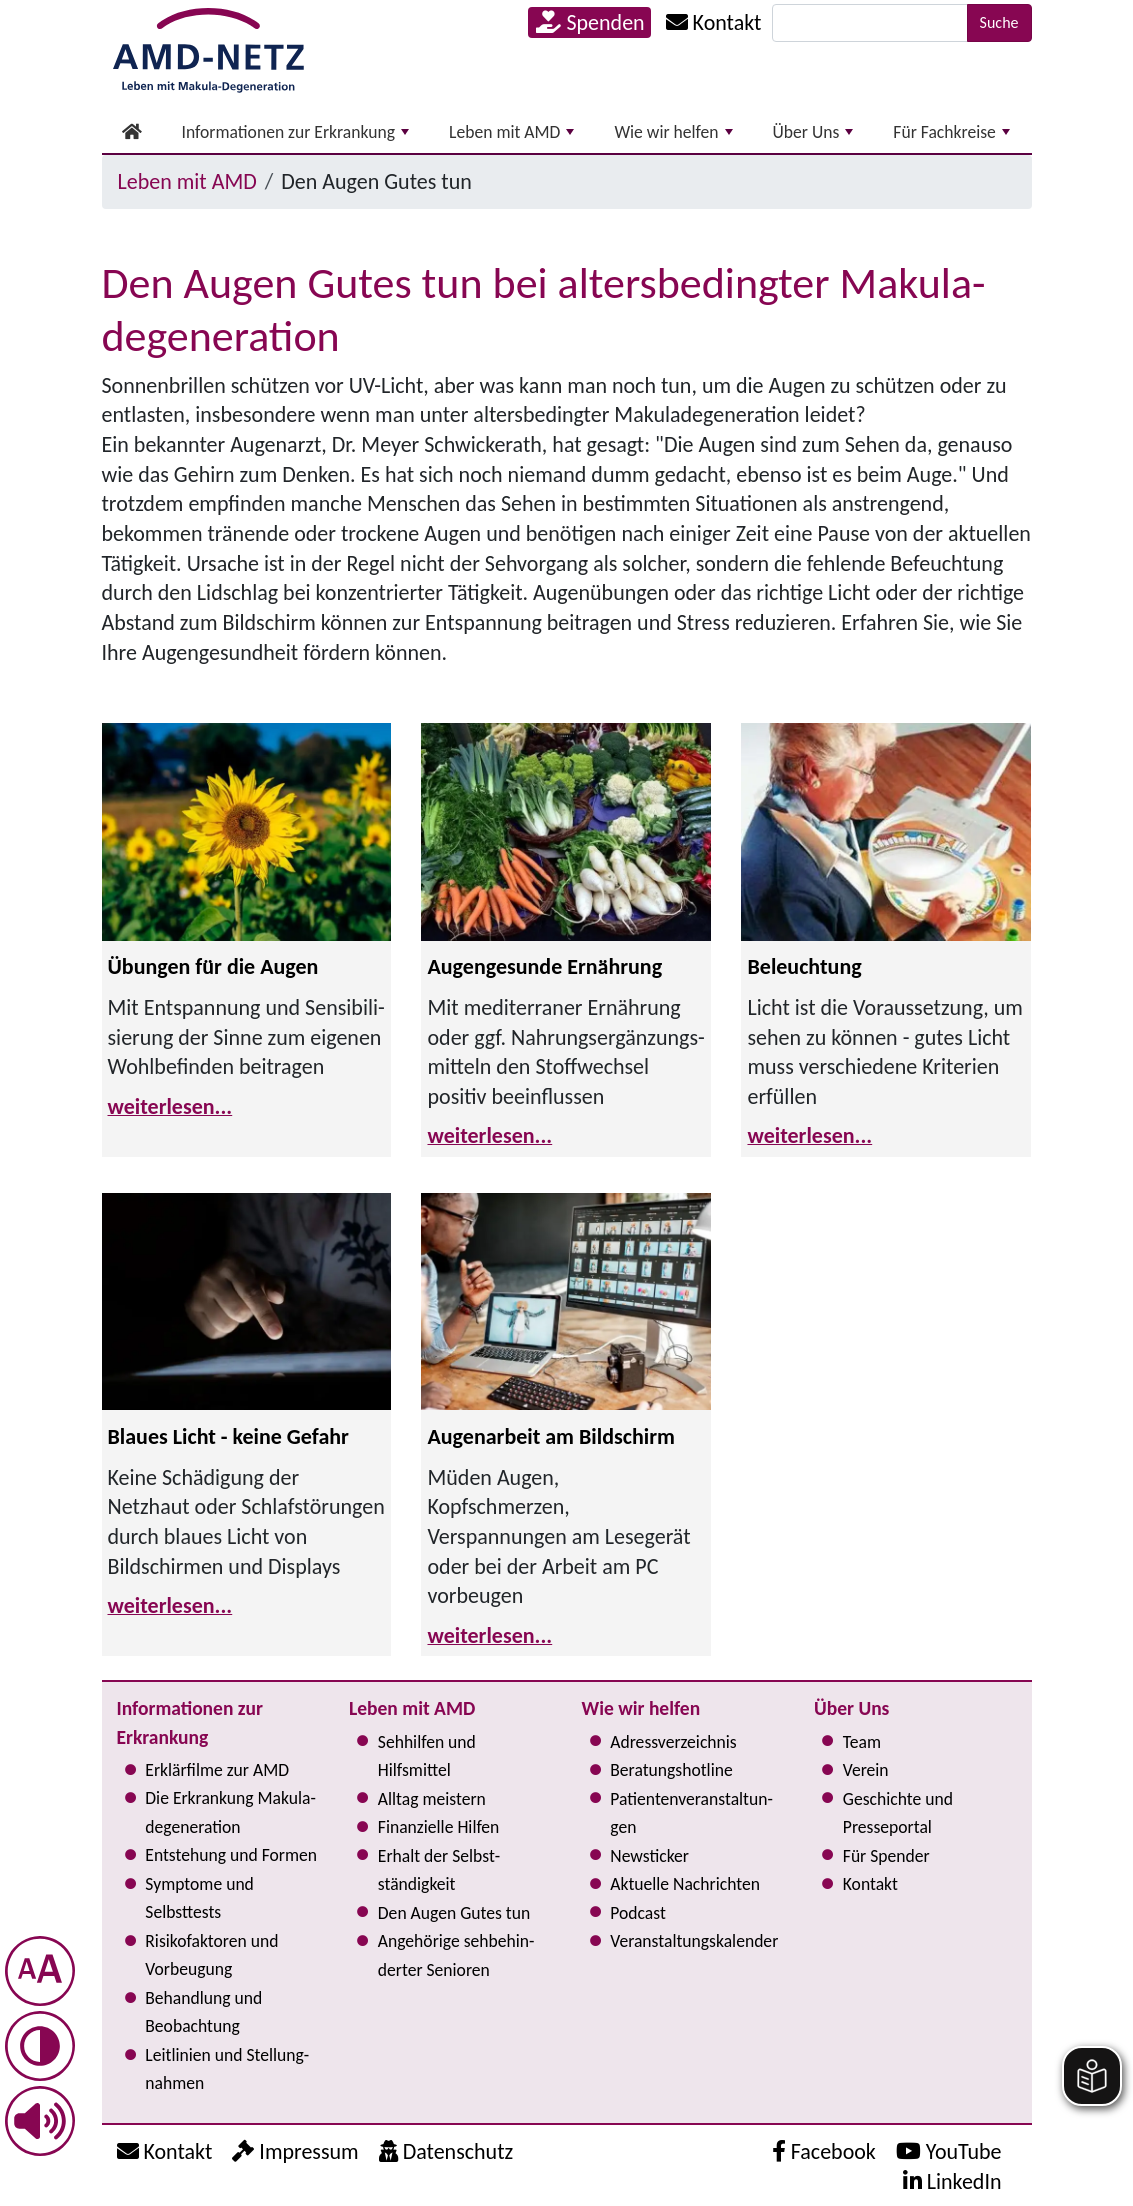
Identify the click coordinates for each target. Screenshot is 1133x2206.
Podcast (638, 1913)
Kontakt (870, 1884)
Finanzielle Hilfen (439, 1827)
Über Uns (813, 132)
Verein (866, 1770)
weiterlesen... (170, 1106)
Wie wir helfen (673, 132)
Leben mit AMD (511, 132)
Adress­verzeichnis (673, 1742)
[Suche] (870, 23)
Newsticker (649, 1856)
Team (862, 1742)
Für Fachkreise (951, 132)
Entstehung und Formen (231, 1855)
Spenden (590, 22)
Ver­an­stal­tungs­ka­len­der (694, 1941)
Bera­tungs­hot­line (671, 1770)
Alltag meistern (432, 1799)
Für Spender (886, 1856)
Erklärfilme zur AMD (217, 1770)
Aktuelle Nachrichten (685, 1884)
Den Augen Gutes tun (454, 1913)
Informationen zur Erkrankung (296, 132)
